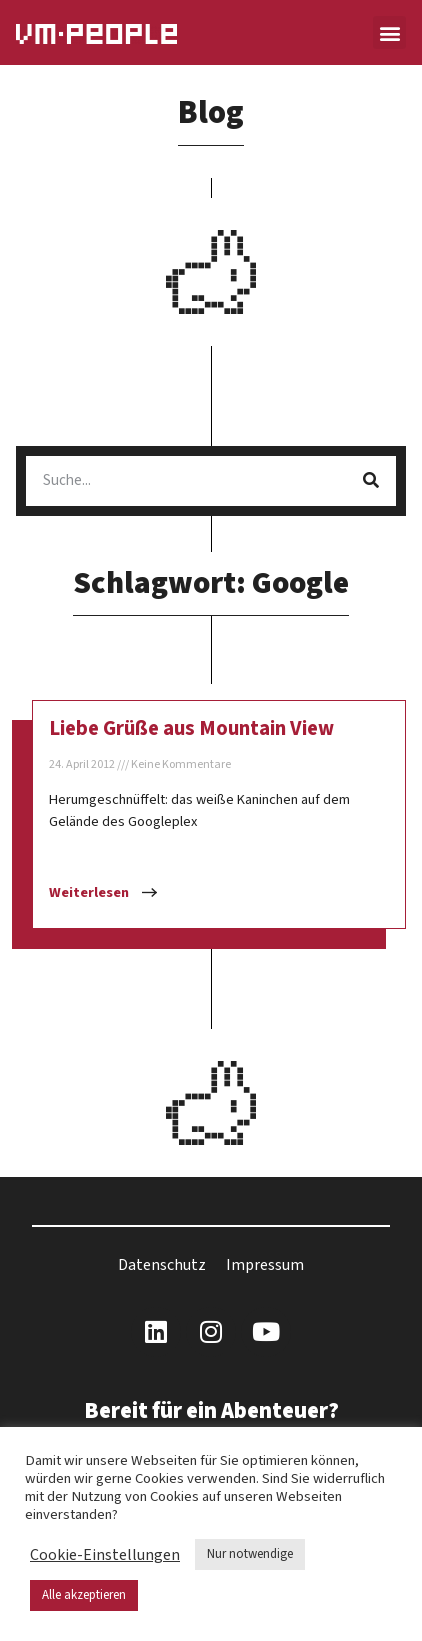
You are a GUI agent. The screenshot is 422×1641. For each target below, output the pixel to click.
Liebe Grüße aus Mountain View (191, 728)
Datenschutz (162, 1265)
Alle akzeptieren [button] (84, 1595)
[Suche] (371, 481)
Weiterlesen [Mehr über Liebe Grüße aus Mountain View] (90, 892)
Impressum (265, 1265)
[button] (389, 32)
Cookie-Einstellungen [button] (105, 1555)
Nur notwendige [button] (250, 1554)
